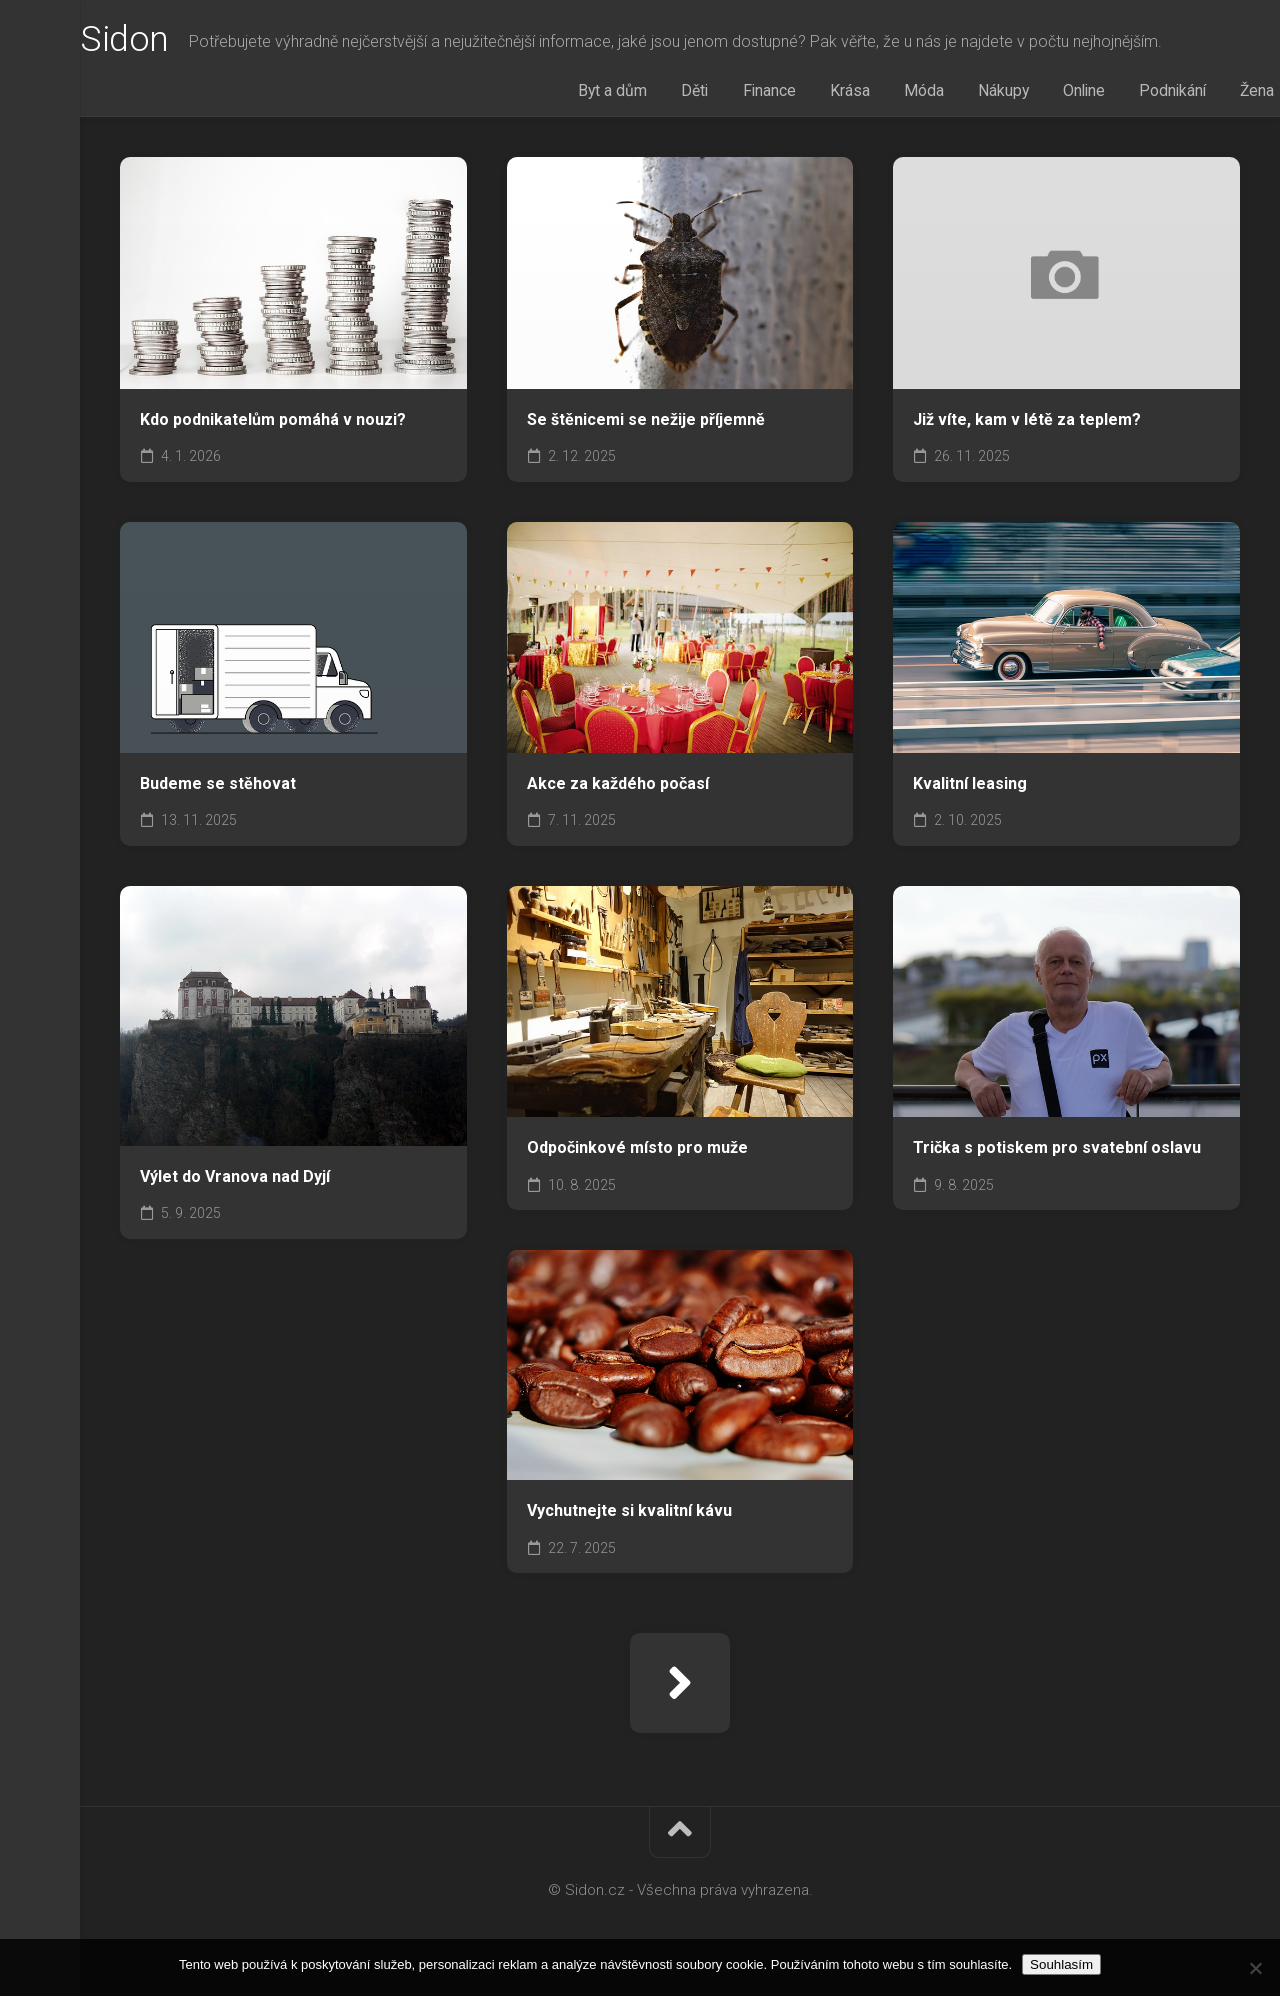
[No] (1255, 1968)
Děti (724, 93)
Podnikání (1146, 93)
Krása (860, 93)
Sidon (164, 41)
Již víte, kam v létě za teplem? (1027, 423)
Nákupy (994, 93)
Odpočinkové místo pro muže (637, 1151)
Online (1066, 93)
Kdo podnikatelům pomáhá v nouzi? (273, 423)
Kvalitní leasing (970, 787)
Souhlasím (1061, 1964)
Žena (1222, 93)
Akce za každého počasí (618, 787)
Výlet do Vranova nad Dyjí (235, 1180)
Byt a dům (651, 93)
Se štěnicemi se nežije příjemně (646, 423)
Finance (789, 93)
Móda (924, 93)
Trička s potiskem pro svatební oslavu (1057, 1151)
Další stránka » (680, 1687)
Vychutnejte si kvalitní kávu (629, 1514)
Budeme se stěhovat (218, 787)
